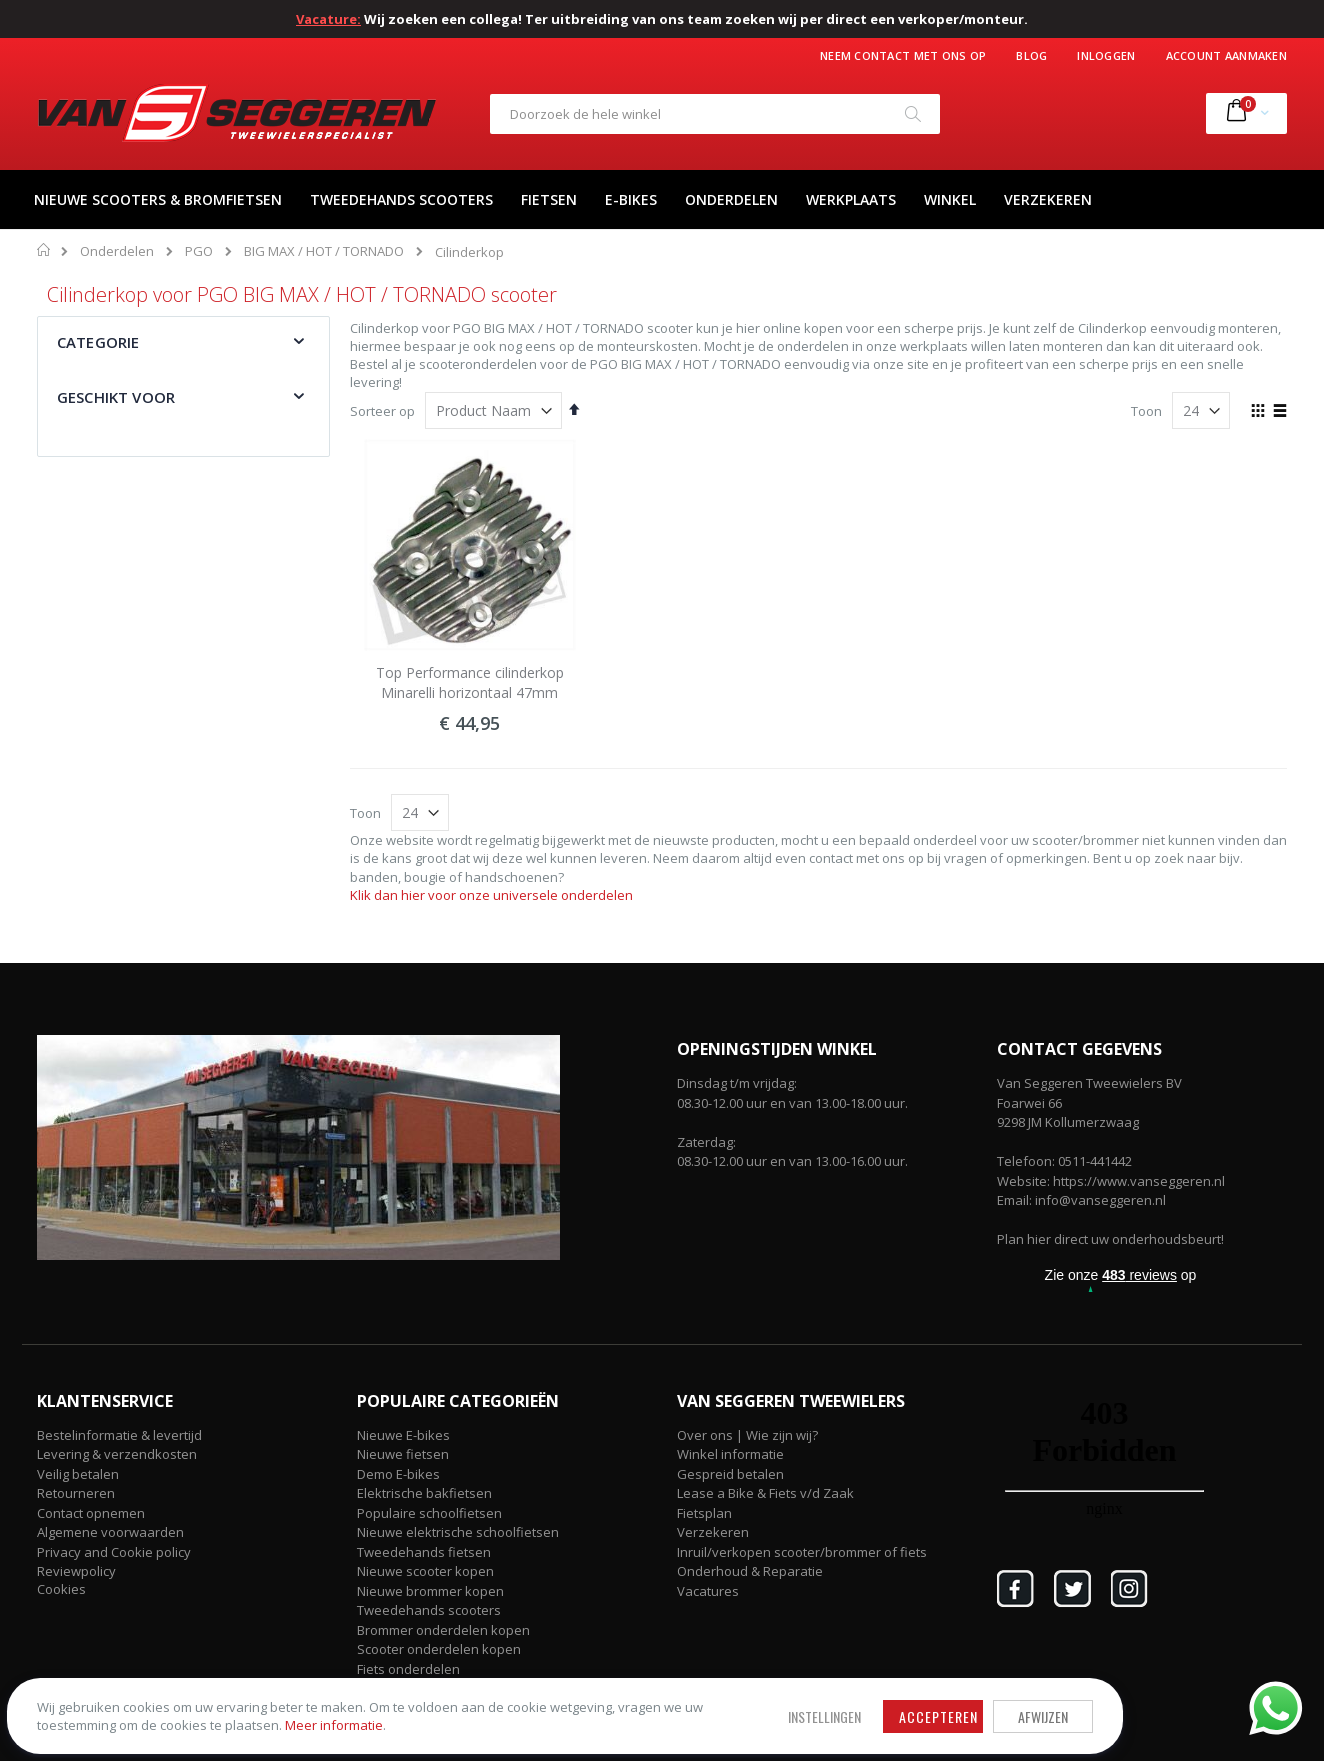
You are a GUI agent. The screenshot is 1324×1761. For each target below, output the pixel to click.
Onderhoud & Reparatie (750, 1571)
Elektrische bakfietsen (424, 1493)
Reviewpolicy (76, 1571)
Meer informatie (159, 1712)
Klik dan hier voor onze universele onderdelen (491, 895)
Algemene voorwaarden (110, 1532)
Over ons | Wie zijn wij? (747, 1435)
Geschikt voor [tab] (116, 397)
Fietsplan (704, 1513)
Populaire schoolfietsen (429, 1513)
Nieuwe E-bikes (403, 1435)
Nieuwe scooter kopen (425, 1571)
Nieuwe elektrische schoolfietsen (458, 1532)
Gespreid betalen (730, 1474)
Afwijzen (640, 1684)
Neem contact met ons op (903, 55)
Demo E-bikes (398, 1474)
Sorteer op (382, 411)
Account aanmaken (1226, 55)
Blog (1031, 55)
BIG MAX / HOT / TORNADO (324, 251)
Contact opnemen (91, 1513)
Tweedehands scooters (429, 1610)
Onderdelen (117, 251)
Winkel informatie (730, 1454)
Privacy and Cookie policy (114, 1552)
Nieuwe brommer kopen (430, 1591)
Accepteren (535, 1684)
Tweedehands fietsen (424, 1552)
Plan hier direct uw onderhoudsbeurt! (1110, 1239)
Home (44, 250)
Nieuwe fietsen (403, 1454)
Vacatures (708, 1591)
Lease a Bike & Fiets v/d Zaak (765, 1493)
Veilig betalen (78, 1474)
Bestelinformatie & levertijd (119, 1435)
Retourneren (76, 1493)
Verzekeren (713, 1532)
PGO (199, 251)
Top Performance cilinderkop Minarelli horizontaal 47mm (470, 682)
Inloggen (1106, 55)
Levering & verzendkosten (117, 1454)
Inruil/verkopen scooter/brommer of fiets (802, 1552)
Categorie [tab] (98, 342)
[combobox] (715, 114)
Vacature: (328, 19)
